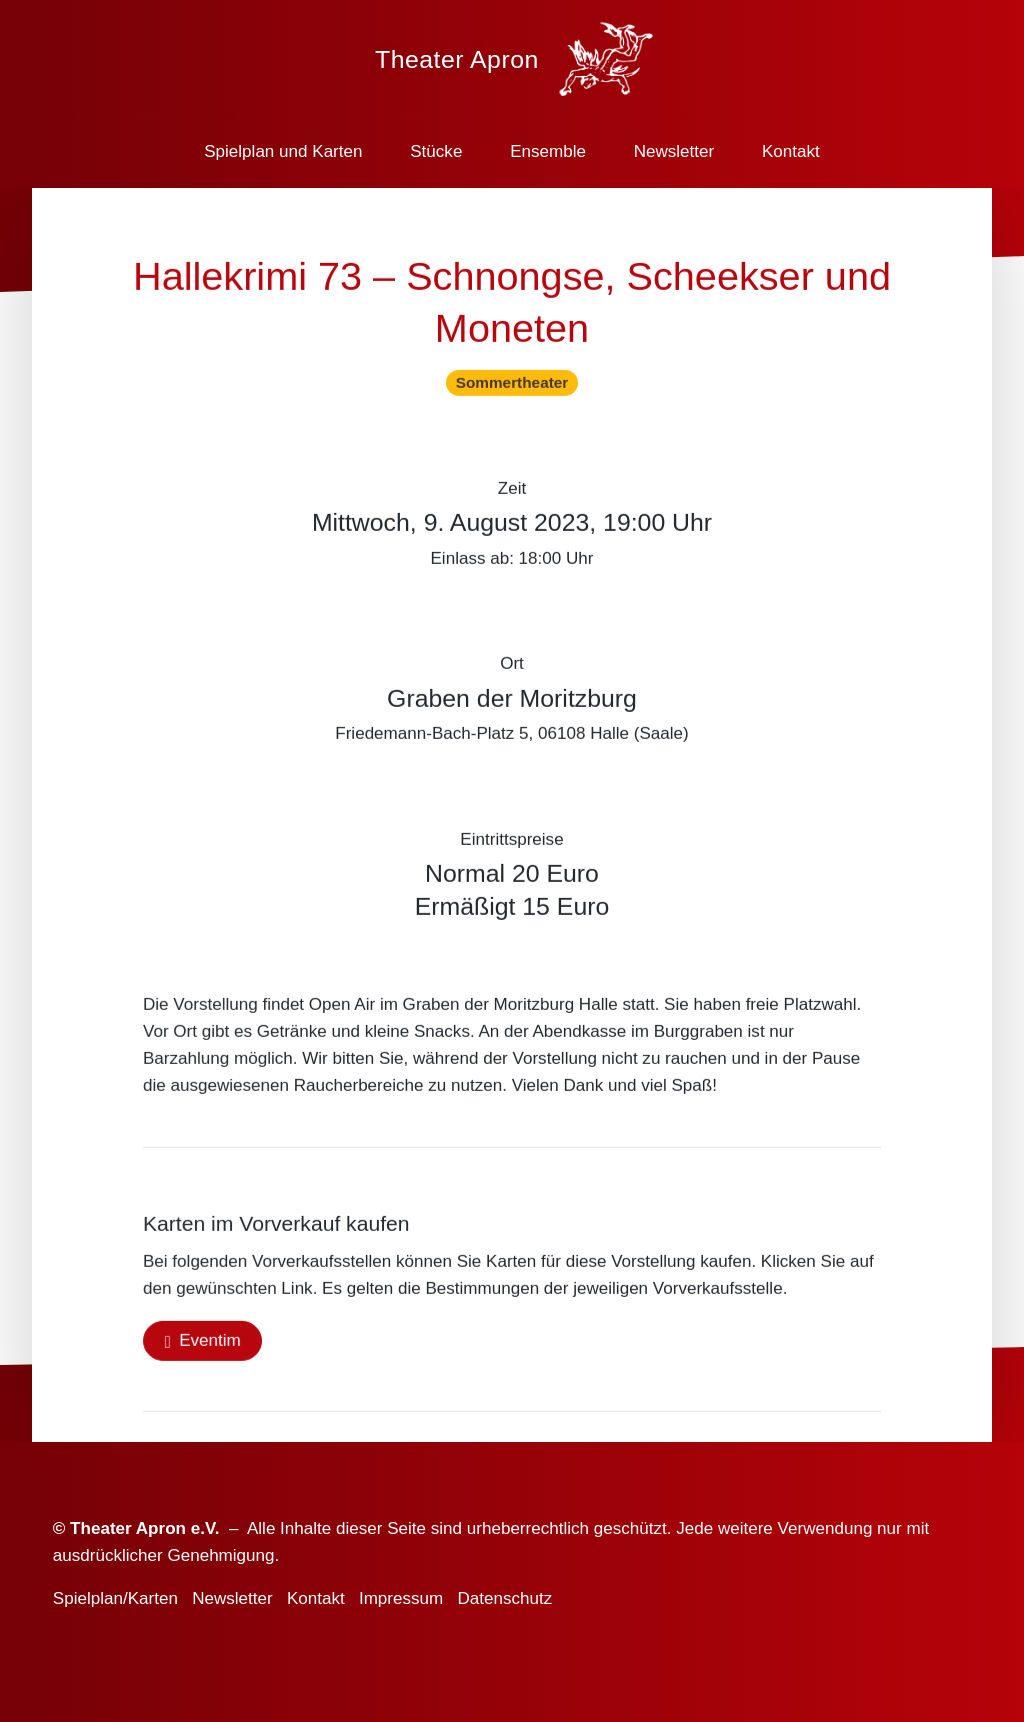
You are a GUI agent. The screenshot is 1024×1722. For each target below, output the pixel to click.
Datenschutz (504, 1598)
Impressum (401, 1598)
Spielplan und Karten (283, 151)
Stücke (436, 151)
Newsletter (674, 151)
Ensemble (548, 151)
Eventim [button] (210, 1344)
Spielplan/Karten (115, 1598)
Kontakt (791, 151)
